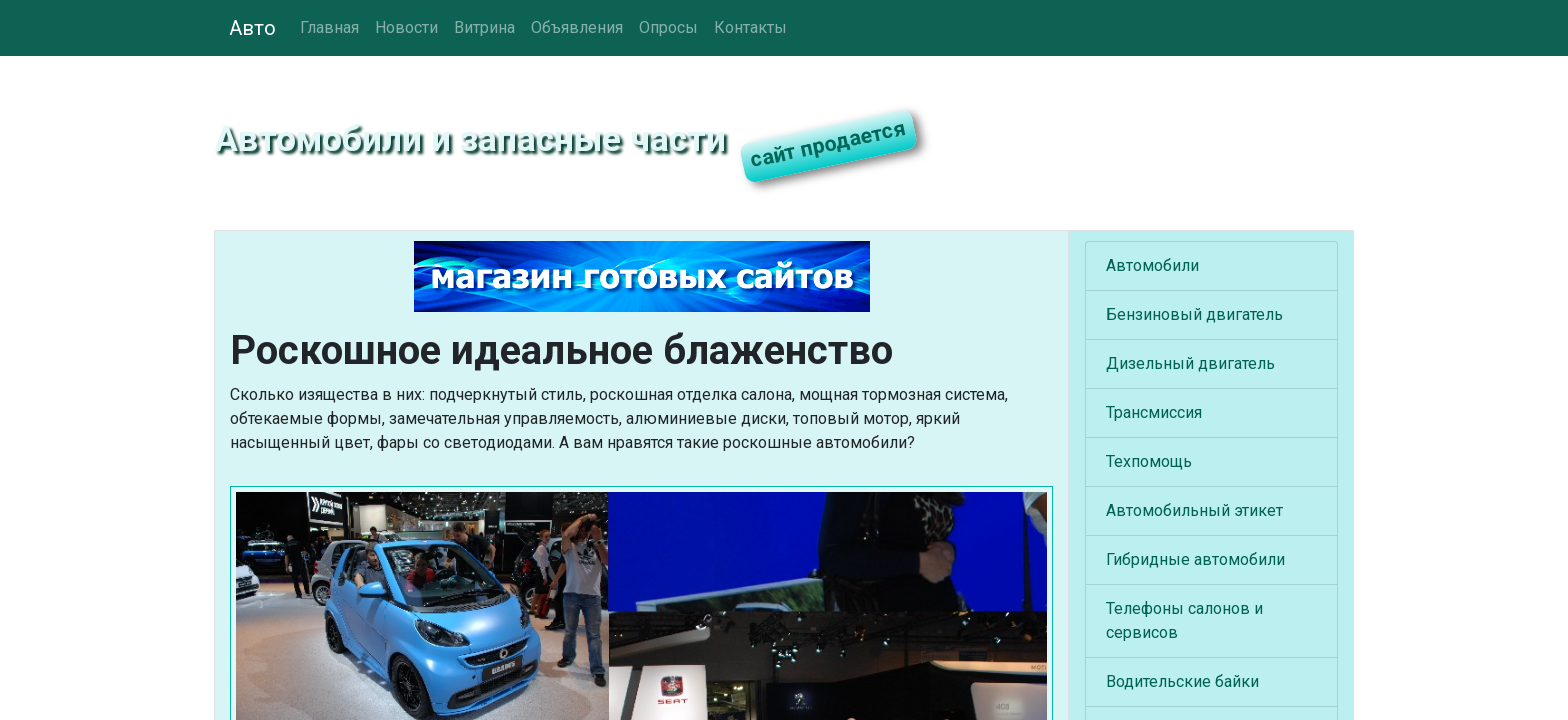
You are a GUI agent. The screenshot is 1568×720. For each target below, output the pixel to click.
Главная (329, 27)
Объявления (577, 27)
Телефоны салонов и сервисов (1184, 620)
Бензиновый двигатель (1194, 314)
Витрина (484, 27)
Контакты (750, 27)
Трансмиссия (1154, 412)
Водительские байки (1182, 681)
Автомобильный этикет (1194, 510)
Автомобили (1152, 265)
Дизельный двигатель (1190, 363)
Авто (252, 28)
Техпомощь (1149, 461)
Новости (406, 27)
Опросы (668, 27)
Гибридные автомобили (1195, 559)
